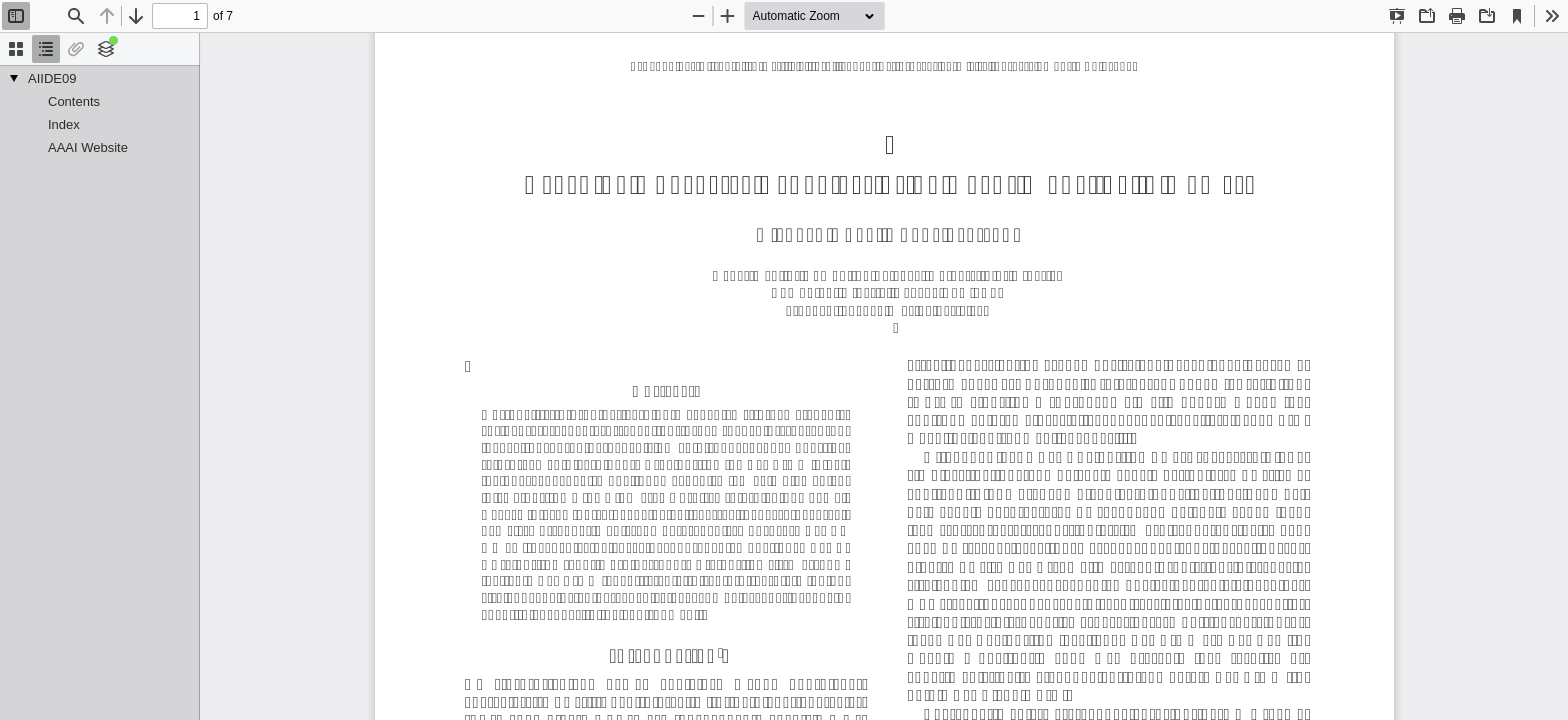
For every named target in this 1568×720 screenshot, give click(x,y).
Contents (74, 101)
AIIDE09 (52, 78)
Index (64, 124)
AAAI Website (88, 147)
